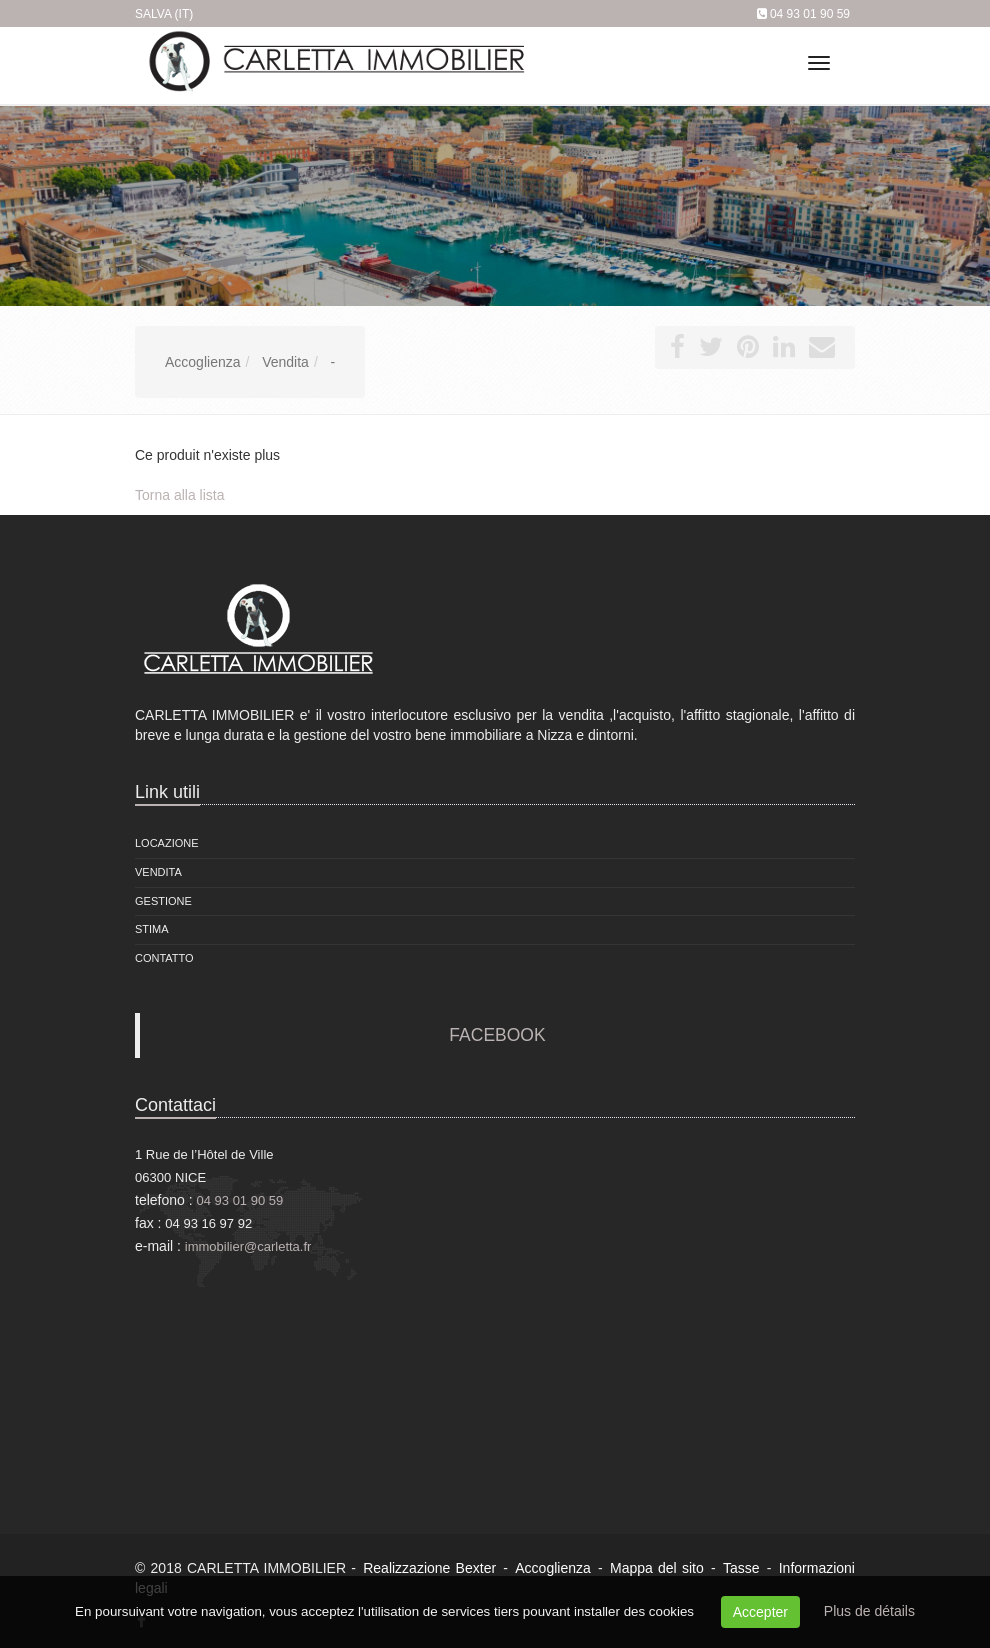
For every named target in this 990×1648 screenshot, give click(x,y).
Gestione (163, 901)
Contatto (164, 958)
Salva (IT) (164, 14)
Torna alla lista (180, 495)
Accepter (760, 1612)
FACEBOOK (497, 1035)
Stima (152, 929)
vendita (158, 872)
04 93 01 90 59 (810, 14)
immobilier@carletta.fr (248, 1246)
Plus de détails (869, 1611)
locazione (167, 843)
